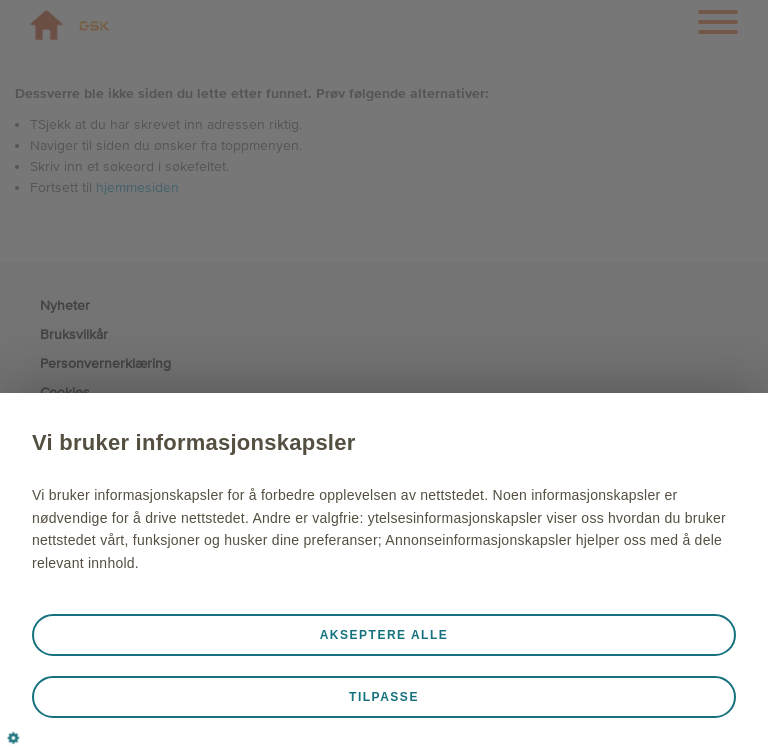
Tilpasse (384, 697)
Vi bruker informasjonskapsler (194, 442)
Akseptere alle (384, 635)
